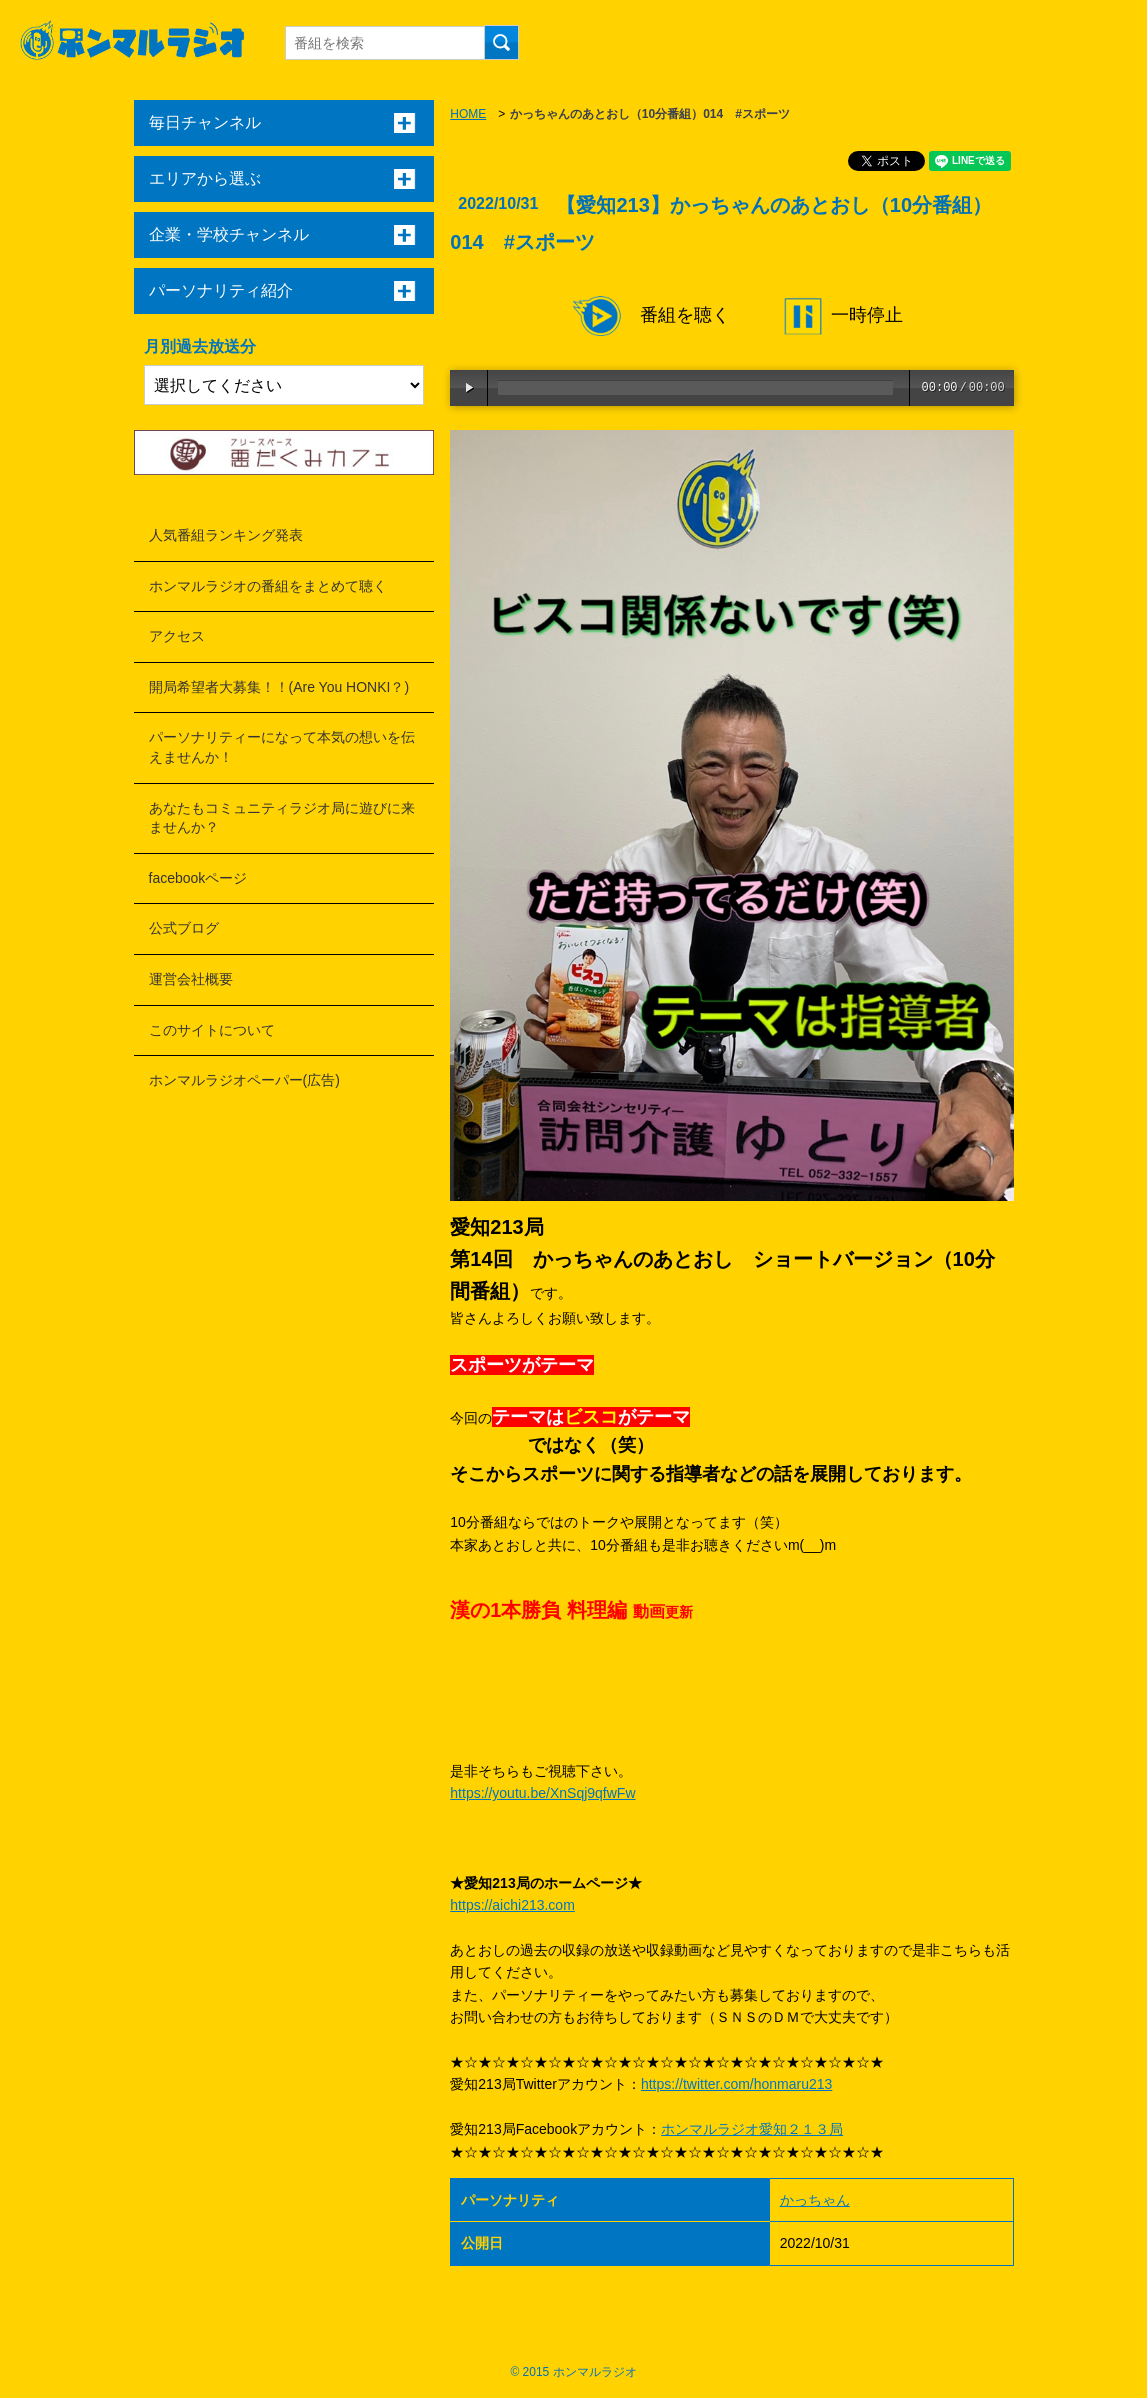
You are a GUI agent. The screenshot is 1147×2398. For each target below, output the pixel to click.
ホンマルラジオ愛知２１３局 (752, 2129)
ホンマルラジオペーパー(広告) (244, 1080)
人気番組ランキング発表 (226, 535)
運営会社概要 (191, 979)
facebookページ (198, 878)
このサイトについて (212, 1030)
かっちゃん (815, 2200)
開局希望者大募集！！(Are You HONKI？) (279, 687)
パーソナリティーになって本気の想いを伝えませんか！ (282, 747)
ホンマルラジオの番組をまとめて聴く (268, 586)
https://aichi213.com (512, 1905)
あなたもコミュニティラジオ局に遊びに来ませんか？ (282, 818)
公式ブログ (184, 928)
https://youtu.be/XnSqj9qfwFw (542, 1793)
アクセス (177, 636)
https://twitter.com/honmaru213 (736, 2084)
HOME (468, 114)
